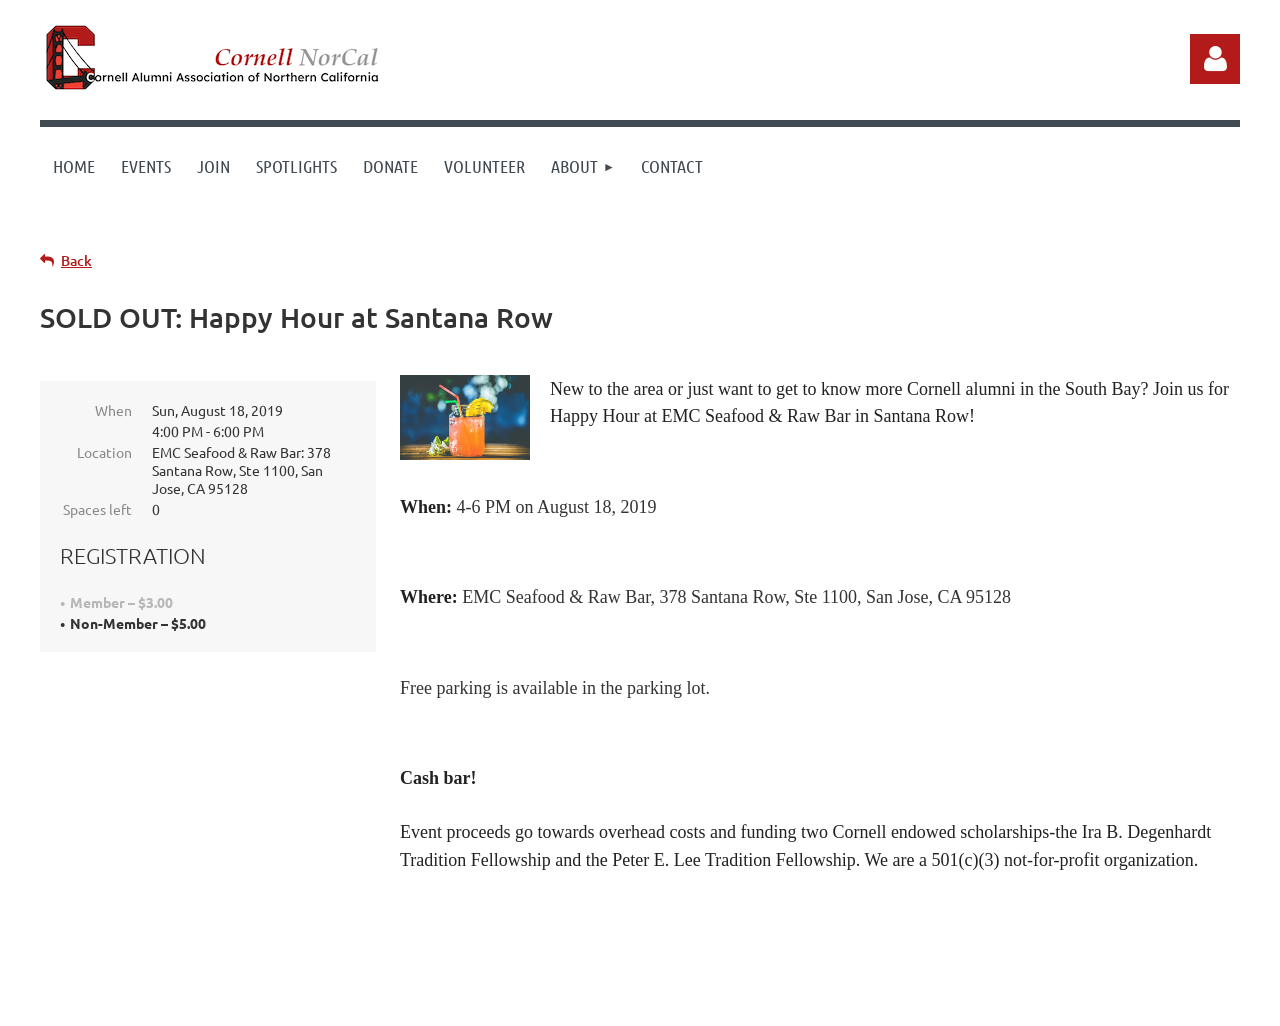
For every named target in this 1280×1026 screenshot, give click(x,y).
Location (104, 452)
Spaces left (97, 509)
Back (76, 260)
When (113, 410)
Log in (1215, 59)
